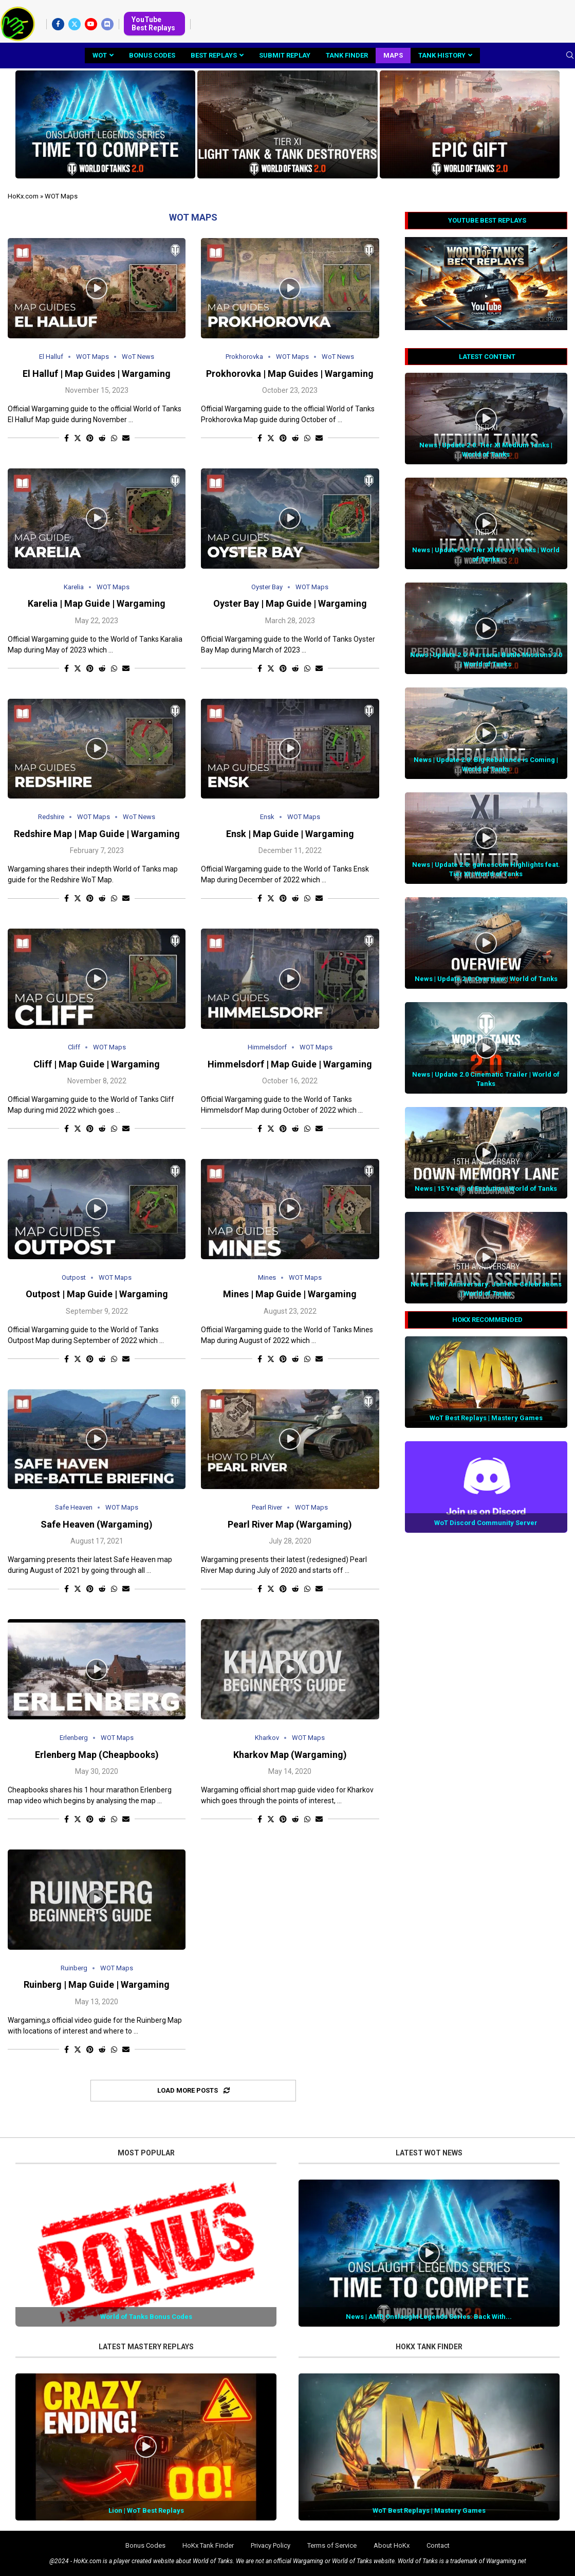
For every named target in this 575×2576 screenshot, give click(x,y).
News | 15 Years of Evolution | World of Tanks (486, 1188)
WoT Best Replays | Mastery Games (486, 1418)
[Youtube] (91, 24)
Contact (438, 2545)
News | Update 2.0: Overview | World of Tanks (486, 979)
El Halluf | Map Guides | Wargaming (97, 373)
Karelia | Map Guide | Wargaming (96, 603)
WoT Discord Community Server (485, 1523)
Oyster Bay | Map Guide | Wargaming (290, 603)
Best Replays (214, 55)
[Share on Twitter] (77, 437)
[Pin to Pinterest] (90, 438)
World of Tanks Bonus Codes (146, 2316)
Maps (393, 55)
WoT (99, 55)
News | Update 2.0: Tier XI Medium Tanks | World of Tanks (485, 449)
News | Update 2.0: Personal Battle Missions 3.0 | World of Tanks (486, 659)
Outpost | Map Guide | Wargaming (97, 1294)
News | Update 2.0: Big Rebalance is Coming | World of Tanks (486, 764)
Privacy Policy (270, 2545)
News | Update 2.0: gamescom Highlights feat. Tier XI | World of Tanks (486, 869)
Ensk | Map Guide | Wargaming (290, 833)
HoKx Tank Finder (208, 2545)
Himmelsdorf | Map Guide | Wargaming (290, 1064)
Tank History (442, 55)
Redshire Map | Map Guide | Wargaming (97, 833)
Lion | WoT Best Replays (146, 2510)
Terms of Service (332, 2545)
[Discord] (107, 24)
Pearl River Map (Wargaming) (290, 1524)
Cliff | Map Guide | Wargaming (96, 1064)
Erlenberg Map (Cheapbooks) (97, 1754)
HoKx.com (23, 196)
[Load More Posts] (193, 2090)
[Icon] (96, 288)
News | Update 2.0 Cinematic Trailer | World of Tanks (486, 1079)
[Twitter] (74, 24)
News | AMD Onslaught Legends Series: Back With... (429, 2316)
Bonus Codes (152, 55)
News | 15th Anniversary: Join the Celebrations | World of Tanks (486, 1288)
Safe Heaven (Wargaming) (97, 1524)
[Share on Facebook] (66, 438)
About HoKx (392, 2545)
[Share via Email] (125, 438)
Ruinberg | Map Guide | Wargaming (97, 1984)
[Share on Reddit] (102, 438)
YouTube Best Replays (153, 23)
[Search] (570, 55)
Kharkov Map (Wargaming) (290, 1754)
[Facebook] (58, 24)
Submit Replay (284, 55)
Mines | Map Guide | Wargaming (290, 1294)
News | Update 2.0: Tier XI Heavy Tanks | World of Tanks (486, 554)
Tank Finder (347, 55)
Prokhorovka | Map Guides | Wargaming (290, 373)
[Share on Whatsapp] (114, 438)
